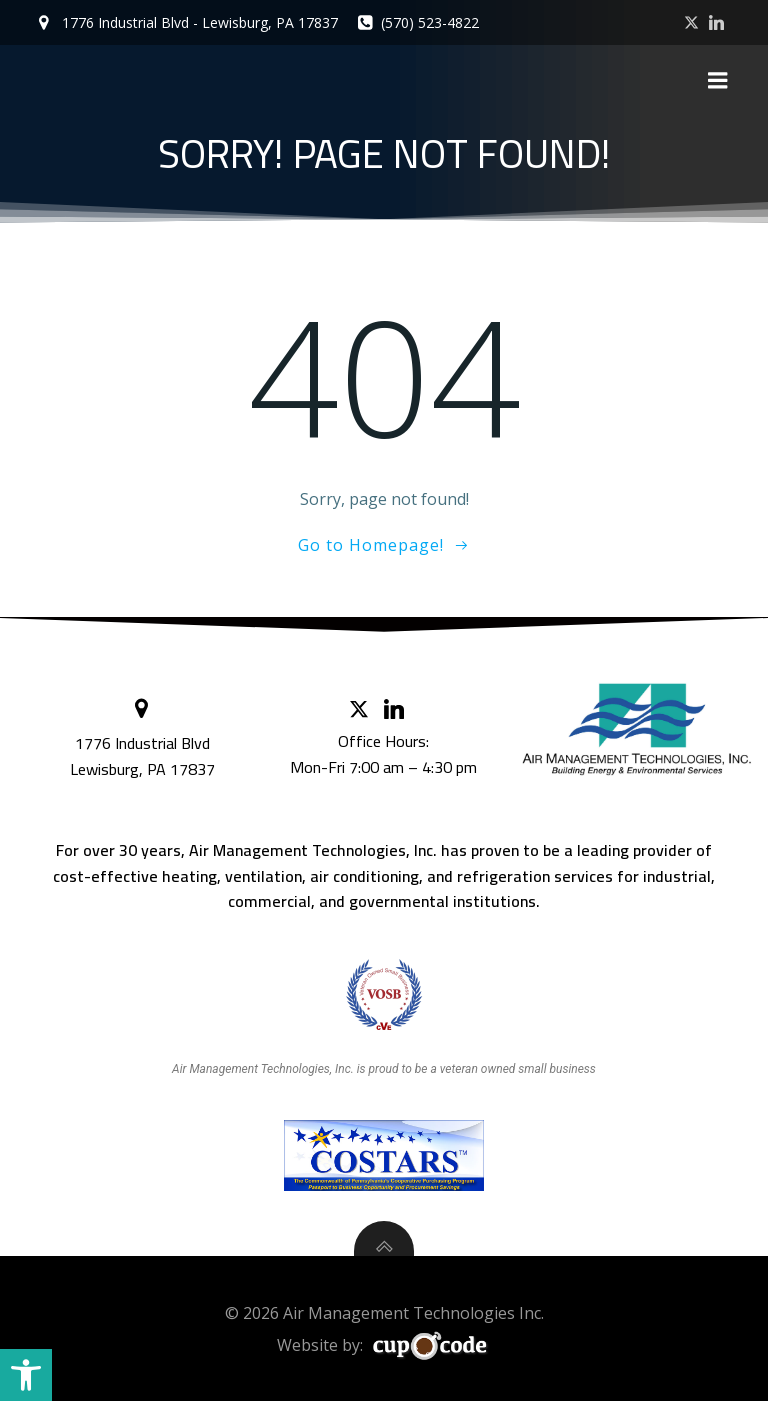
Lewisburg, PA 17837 (144, 763)
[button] (26, 1375)
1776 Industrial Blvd (144, 737)
